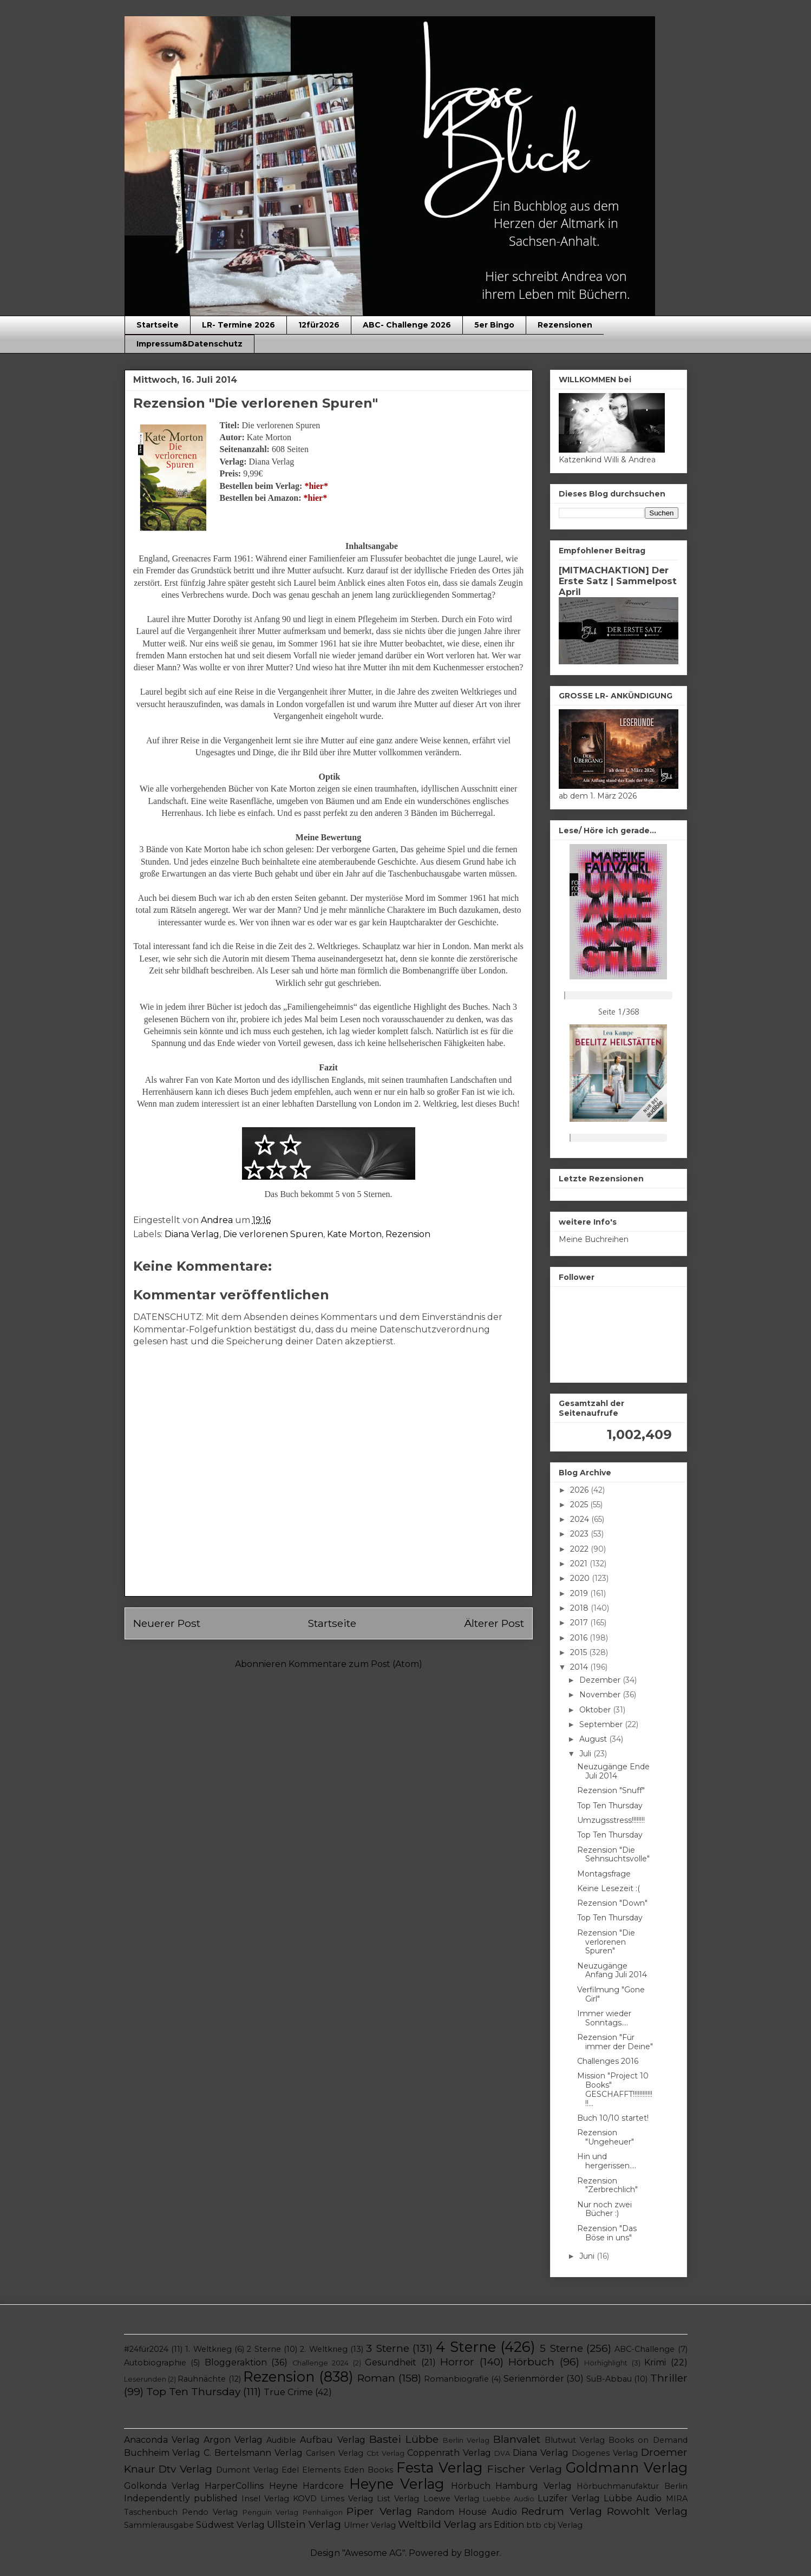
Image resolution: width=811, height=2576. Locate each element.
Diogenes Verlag (605, 2453)
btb (533, 2525)
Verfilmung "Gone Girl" (611, 1994)
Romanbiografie (456, 2379)
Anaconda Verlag (162, 2440)
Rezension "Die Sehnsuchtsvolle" (613, 1854)
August (594, 1739)
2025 (580, 1504)
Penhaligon (323, 2512)
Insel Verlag (265, 2498)
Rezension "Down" (612, 1903)
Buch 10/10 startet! (613, 2118)
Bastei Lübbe (404, 2439)
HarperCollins (234, 2486)
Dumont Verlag (247, 2470)
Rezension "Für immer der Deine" (615, 2041)
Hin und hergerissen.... (606, 2161)
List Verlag (398, 2498)
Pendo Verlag (210, 2512)
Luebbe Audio (508, 2499)
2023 (580, 1534)
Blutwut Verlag (575, 2440)
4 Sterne (465, 2346)
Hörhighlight (605, 2363)
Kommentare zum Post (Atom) (355, 1664)
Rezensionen (565, 325)
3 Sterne (387, 2348)
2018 (580, 1608)
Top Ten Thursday (610, 1805)
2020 (581, 1578)
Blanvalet (516, 2439)
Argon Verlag (233, 2440)
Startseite (157, 325)
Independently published (181, 2498)
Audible (281, 2440)
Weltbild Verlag (437, 2524)
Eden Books (368, 2470)
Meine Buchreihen (594, 1239)
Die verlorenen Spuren (273, 1234)
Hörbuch (531, 2361)
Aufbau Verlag (332, 2440)
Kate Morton (354, 1234)
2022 (580, 1549)
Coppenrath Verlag (449, 2453)
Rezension (407, 1234)
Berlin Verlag (466, 2440)
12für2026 (318, 325)
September (602, 1724)
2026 (580, 1490)
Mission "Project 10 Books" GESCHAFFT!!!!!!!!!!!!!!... (614, 2089)
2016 (580, 1638)
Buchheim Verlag (162, 2453)
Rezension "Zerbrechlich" (607, 2185)
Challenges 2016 (607, 2061)
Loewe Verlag (451, 2498)
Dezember (601, 1680)
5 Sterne (561, 2348)
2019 (580, 1593)
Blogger (482, 2553)
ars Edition (501, 2525)
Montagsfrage (604, 1874)
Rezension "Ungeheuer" (605, 2137)
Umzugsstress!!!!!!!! (611, 1820)
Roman (376, 2377)
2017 (580, 1622)
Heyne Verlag (396, 2483)
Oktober (596, 1710)
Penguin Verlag (270, 2512)
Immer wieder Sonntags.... (604, 2018)
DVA (502, 2453)
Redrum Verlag (561, 2511)
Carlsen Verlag (334, 2453)
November (601, 1694)
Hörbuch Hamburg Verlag (511, 2486)
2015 (579, 1652)
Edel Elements (311, 2470)
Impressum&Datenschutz (189, 344)
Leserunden (145, 2379)
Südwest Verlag (230, 2525)
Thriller (669, 2377)
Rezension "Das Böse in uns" (607, 2233)
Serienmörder (533, 2379)
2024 (580, 1519)
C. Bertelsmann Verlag (253, 2453)
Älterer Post (494, 1623)
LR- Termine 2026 (238, 325)
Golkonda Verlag (162, 2486)
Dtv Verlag (185, 2468)
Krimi (655, 2362)
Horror (457, 2361)
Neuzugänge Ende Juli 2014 (613, 1771)
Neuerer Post (166, 1623)
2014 (580, 1667)
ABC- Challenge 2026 (407, 325)
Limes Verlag (347, 2498)
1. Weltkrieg (208, 2349)
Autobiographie (155, 2363)
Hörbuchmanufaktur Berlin (632, 2486)
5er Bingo (494, 325)
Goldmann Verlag (627, 2467)
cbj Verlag (563, 2525)
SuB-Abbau (609, 2379)
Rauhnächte (202, 2379)
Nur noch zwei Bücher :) (604, 2209)
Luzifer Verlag (569, 2498)
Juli (586, 1753)
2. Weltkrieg (323, 2349)
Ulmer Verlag (370, 2525)
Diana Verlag (192, 1234)
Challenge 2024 (320, 2363)
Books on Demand (648, 2440)
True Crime (288, 2392)
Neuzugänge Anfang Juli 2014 (612, 1970)
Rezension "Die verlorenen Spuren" (606, 1942)
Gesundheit (390, 2362)
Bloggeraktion (236, 2362)
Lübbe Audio (633, 2498)
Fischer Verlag (524, 2468)
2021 (580, 1563)
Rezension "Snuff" (611, 1790)
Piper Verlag (378, 2511)
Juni (588, 2256)
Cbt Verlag (385, 2453)
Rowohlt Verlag (647, 2511)
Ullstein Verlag (304, 2524)
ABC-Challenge (644, 2349)
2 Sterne (263, 2349)
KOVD (305, 2498)
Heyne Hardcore (306, 2486)
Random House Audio (467, 2512)
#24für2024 (146, 2349)
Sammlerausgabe (159, 2525)
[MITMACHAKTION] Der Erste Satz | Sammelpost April (618, 581)
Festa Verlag (439, 2467)
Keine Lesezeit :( (608, 1888)
